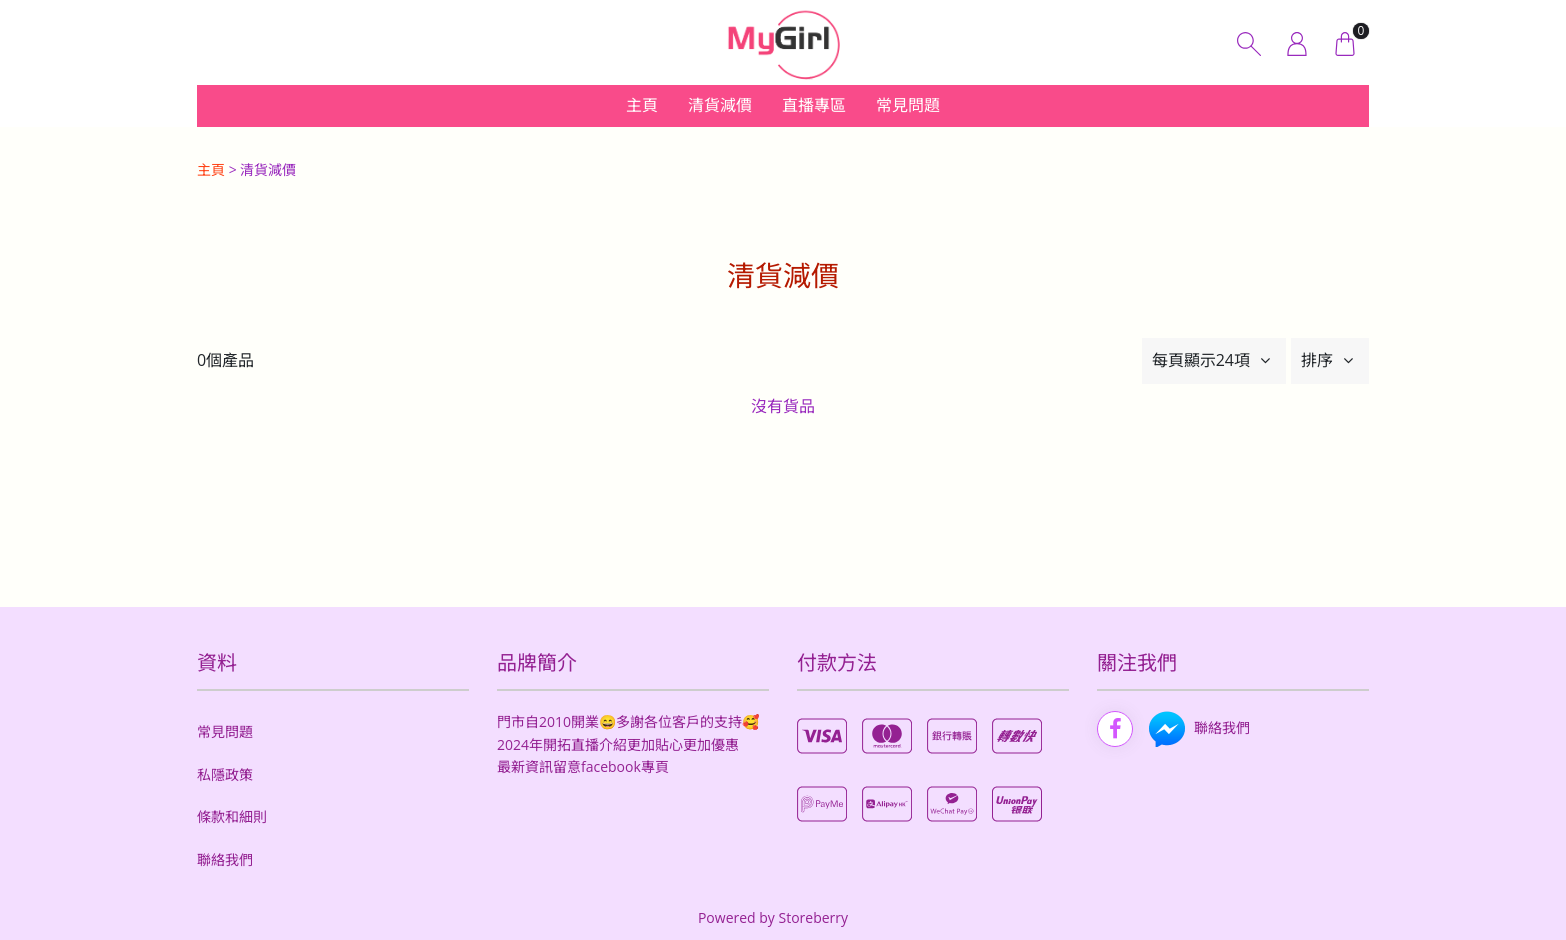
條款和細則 (232, 816)
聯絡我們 (225, 859)
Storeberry (814, 917)
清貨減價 (720, 105)
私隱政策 (225, 774)
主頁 (642, 105)
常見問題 (908, 105)
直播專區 (814, 105)
